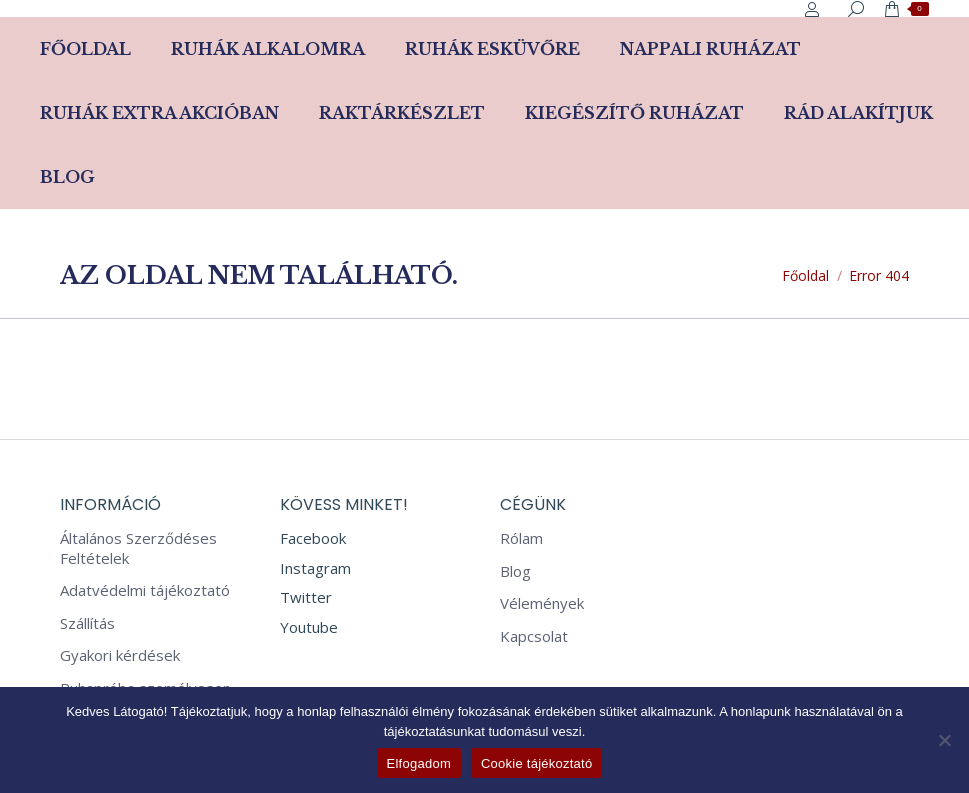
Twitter (306, 597)
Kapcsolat (534, 636)
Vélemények (542, 603)
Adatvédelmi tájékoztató (145, 590)
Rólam (521, 538)
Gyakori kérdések (120, 655)
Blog (515, 571)
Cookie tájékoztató (536, 763)
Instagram (315, 568)
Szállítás (87, 623)
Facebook (313, 538)
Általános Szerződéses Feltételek (138, 548)
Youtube (309, 627)
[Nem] (944, 740)
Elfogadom (419, 763)
